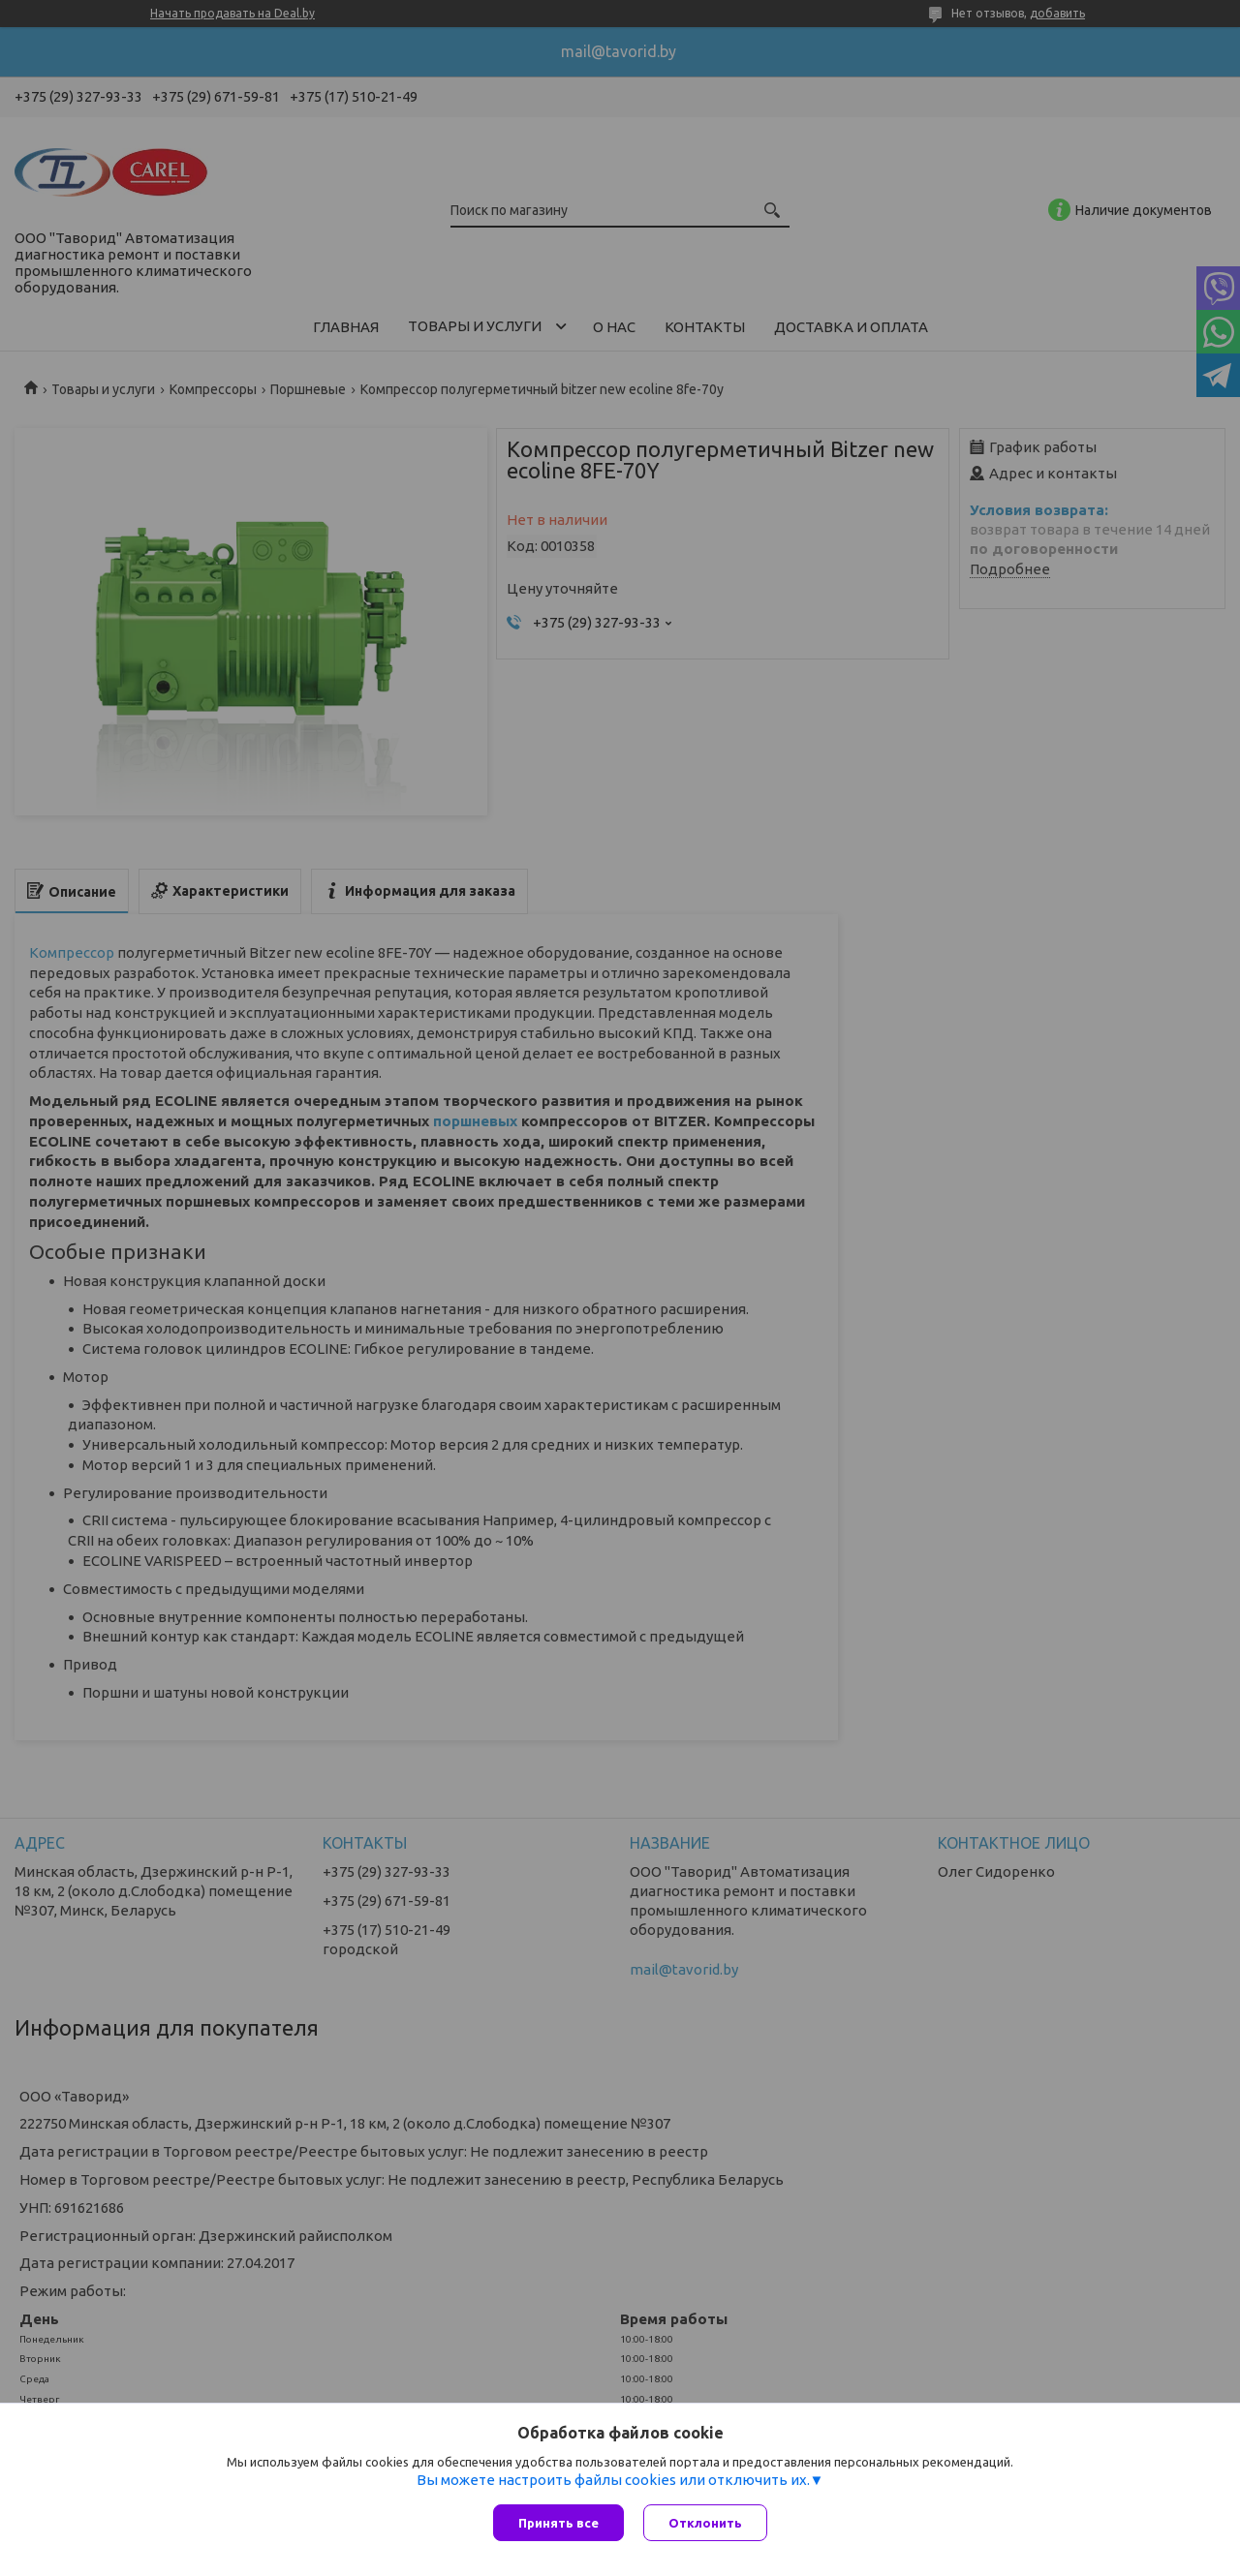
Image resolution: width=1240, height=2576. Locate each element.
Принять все (558, 2523)
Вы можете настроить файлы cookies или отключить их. (613, 2479)
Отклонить (705, 2523)
